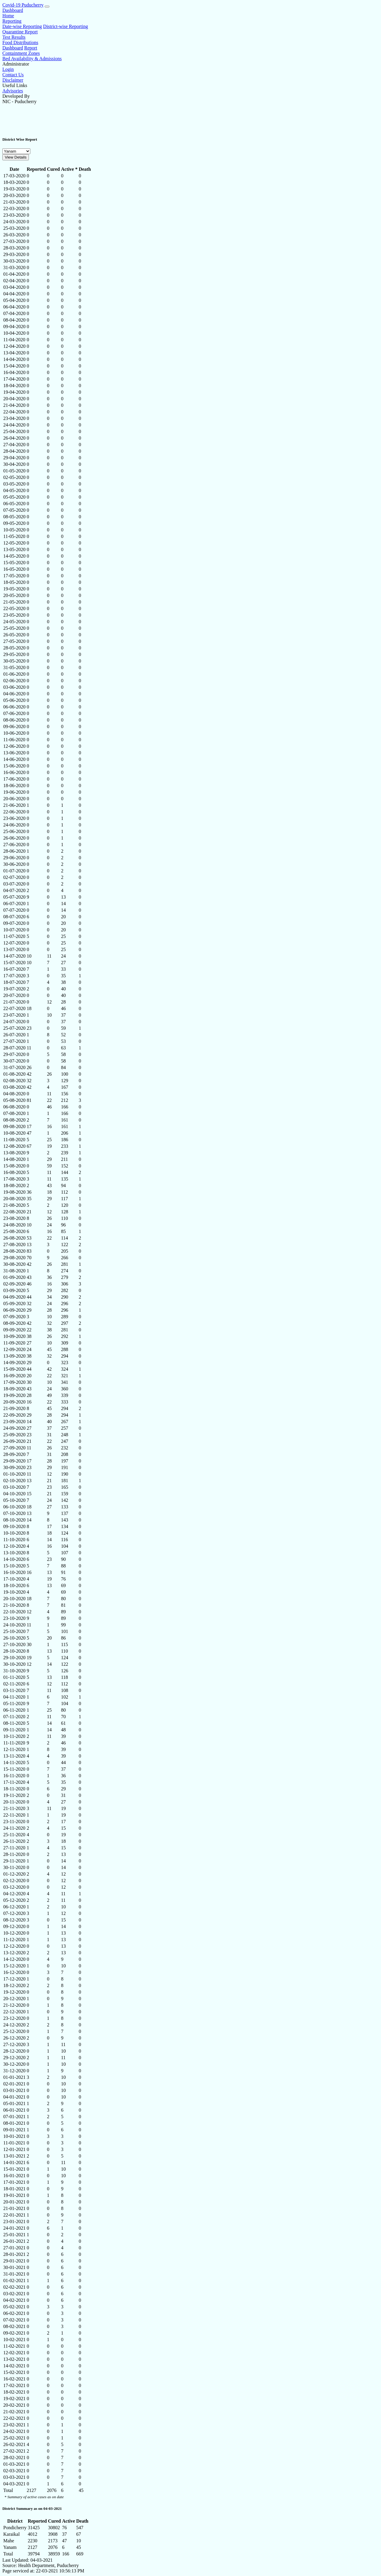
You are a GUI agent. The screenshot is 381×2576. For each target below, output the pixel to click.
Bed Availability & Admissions (32, 58)
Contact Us (13, 74)
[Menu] (47, 6)
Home (8, 15)
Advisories (12, 90)
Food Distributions (20, 42)
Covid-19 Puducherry (22, 4)
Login (8, 69)
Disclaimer (12, 80)
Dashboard (12, 10)
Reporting (11, 21)
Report (30, 47)
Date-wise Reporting (22, 26)
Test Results (14, 37)
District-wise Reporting (65, 26)
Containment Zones (21, 53)
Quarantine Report (20, 31)
